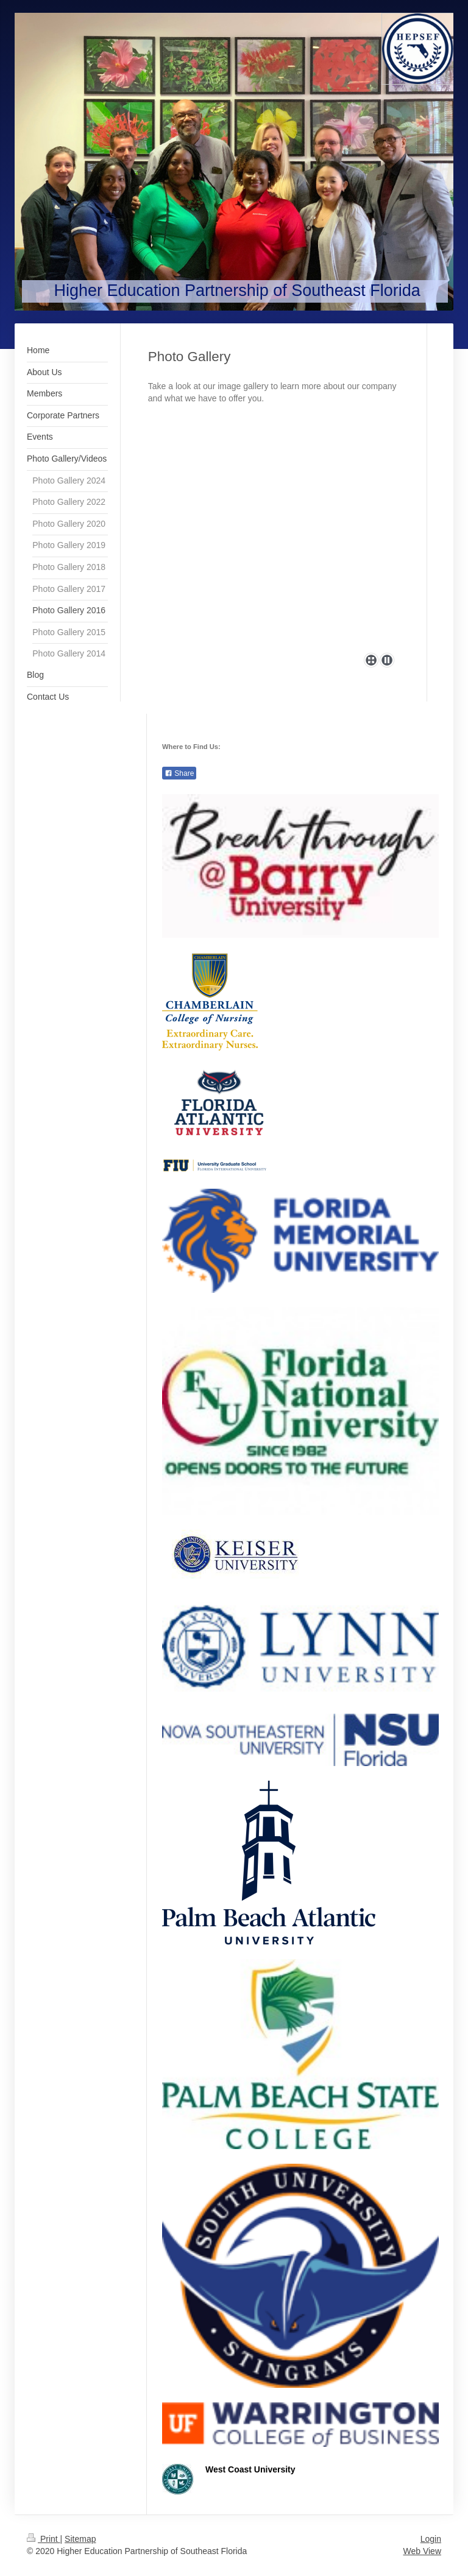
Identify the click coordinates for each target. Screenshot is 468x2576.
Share (179, 773)
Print (43, 2539)
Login (430, 2539)
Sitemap (80, 2539)
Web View (422, 2551)
